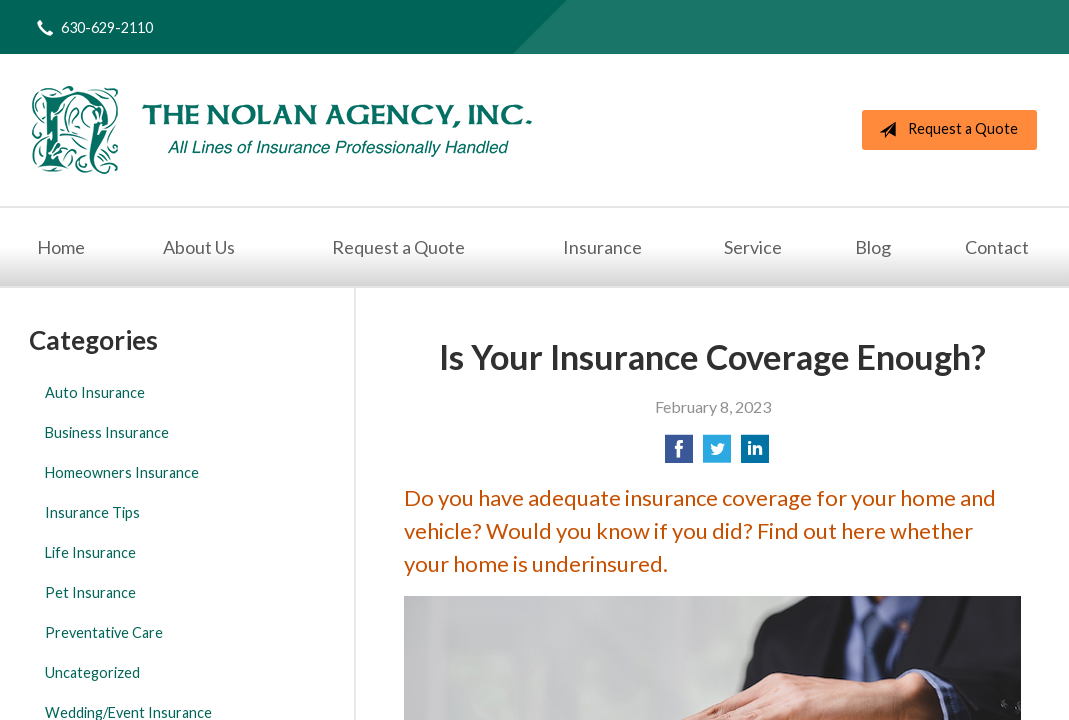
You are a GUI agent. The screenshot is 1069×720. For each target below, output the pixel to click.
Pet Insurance (90, 592)
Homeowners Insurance (122, 472)
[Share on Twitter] (717, 454)
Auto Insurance (95, 392)
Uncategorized (92, 672)
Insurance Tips (92, 512)
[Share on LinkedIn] (755, 454)
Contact (997, 247)
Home (61, 247)
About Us (199, 247)
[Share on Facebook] (679, 454)
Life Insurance (90, 552)
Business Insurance (107, 432)
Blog (873, 247)
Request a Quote (944, 130)
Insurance (602, 247)
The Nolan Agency (282, 130)
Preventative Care (104, 632)
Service (753, 247)
